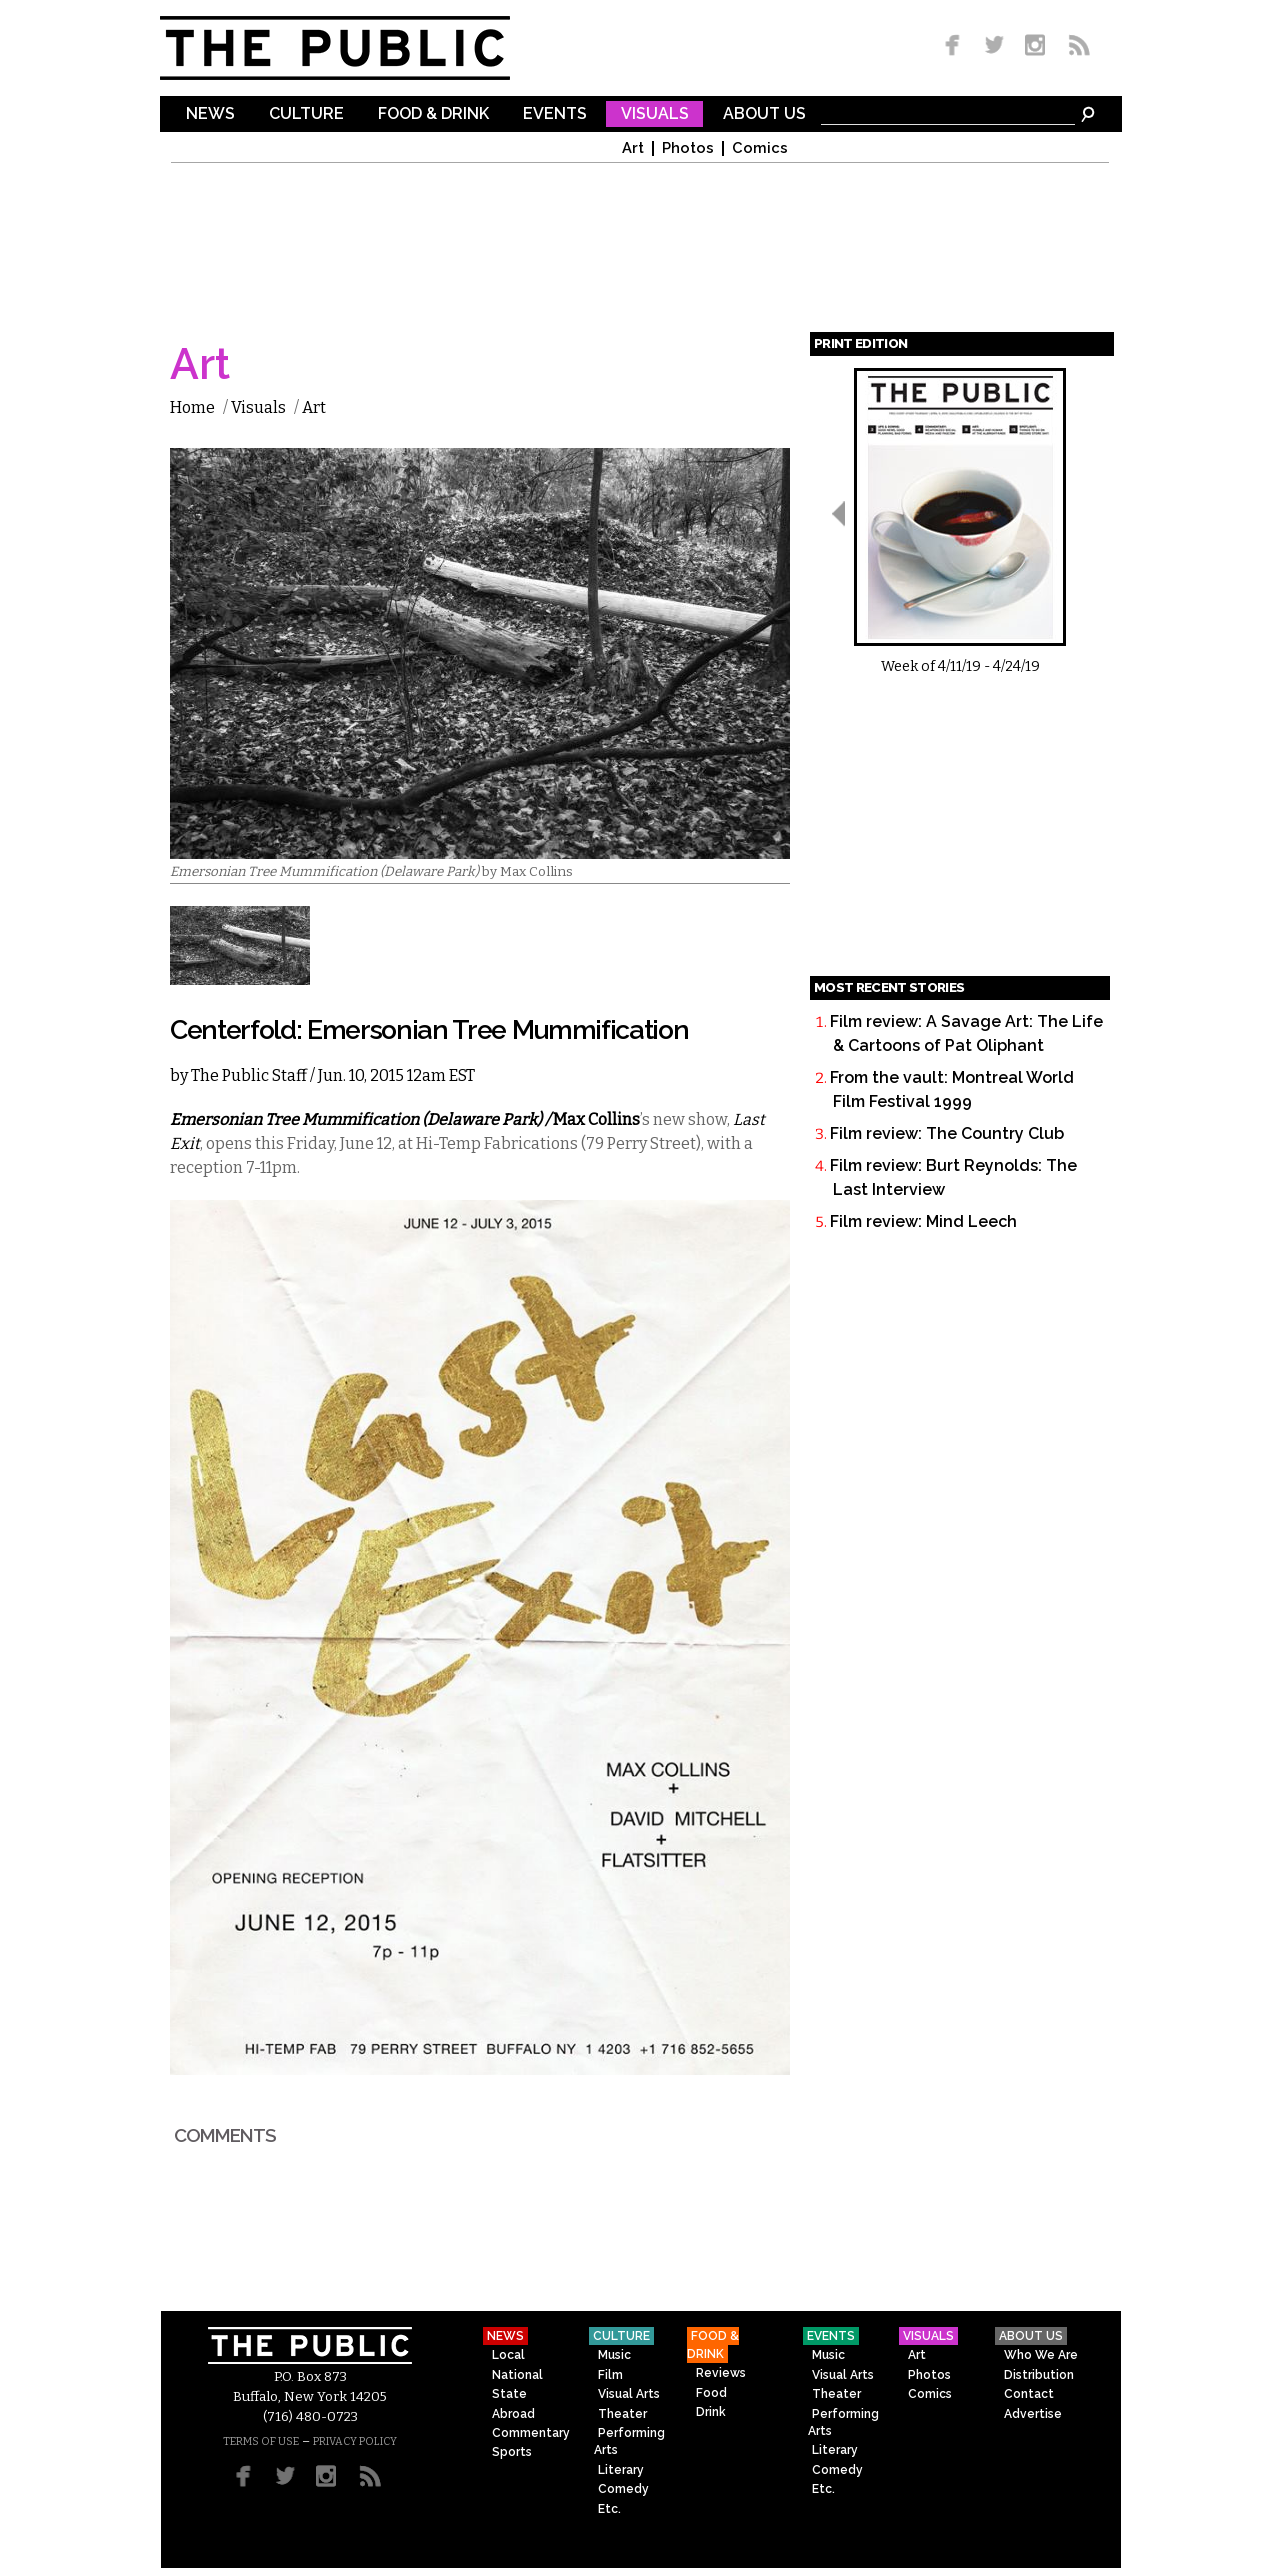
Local (508, 2355)
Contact (1029, 2394)
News (210, 114)
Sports (512, 2452)
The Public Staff (249, 1075)
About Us (764, 114)
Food (711, 2393)
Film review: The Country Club (947, 1133)
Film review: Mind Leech (923, 1221)
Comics (760, 148)
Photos (688, 148)
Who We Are (1041, 2355)
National (517, 2375)
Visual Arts (629, 2394)
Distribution (1039, 2375)
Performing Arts (629, 2441)
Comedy (623, 2489)
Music (614, 2355)
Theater (622, 2414)
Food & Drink (433, 114)
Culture (306, 114)
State (509, 2394)
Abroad (513, 2414)
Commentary (531, 2433)
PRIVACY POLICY (355, 2441)
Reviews (721, 2373)
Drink (711, 2412)
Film (610, 2375)
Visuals (655, 114)
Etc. (609, 2509)
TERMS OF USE (261, 2441)
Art (633, 148)
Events (555, 114)
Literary (621, 2470)
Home (192, 407)
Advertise (1033, 2414)
